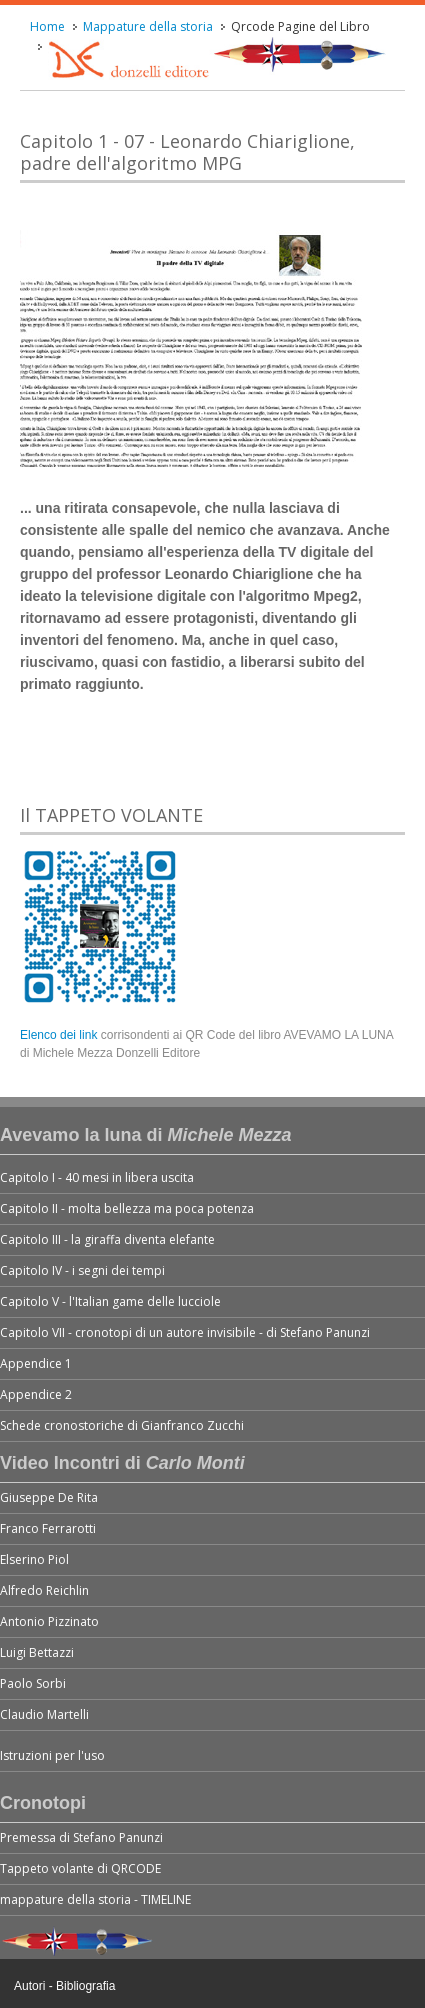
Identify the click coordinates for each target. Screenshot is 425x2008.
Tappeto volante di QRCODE (80, 1868)
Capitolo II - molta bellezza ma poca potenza (127, 1208)
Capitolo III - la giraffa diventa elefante (107, 1239)
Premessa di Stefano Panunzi (81, 1837)
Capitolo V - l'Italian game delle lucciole (110, 1301)
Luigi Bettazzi (37, 1652)
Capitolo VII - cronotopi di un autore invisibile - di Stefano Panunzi (185, 1332)
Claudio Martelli (44, 1714)
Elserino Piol (34, 1559)
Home (47, 26)
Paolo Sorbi (33, 1683)
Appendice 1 (36, 1363)
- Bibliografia (82, 1986)
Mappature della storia (148, 26)
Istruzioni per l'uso (52, 1755)
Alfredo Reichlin (44, 1590)
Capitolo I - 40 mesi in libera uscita (97, 1177)
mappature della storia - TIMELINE (95, 1899)
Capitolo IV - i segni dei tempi (82, 1270)
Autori (29, 1986)
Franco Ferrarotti (48, 1528)
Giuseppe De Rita (49, 1497)
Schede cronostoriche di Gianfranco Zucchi (122, 1425)
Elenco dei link (60, 1035)
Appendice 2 (36, 1394)
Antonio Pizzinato (49, 1621)
